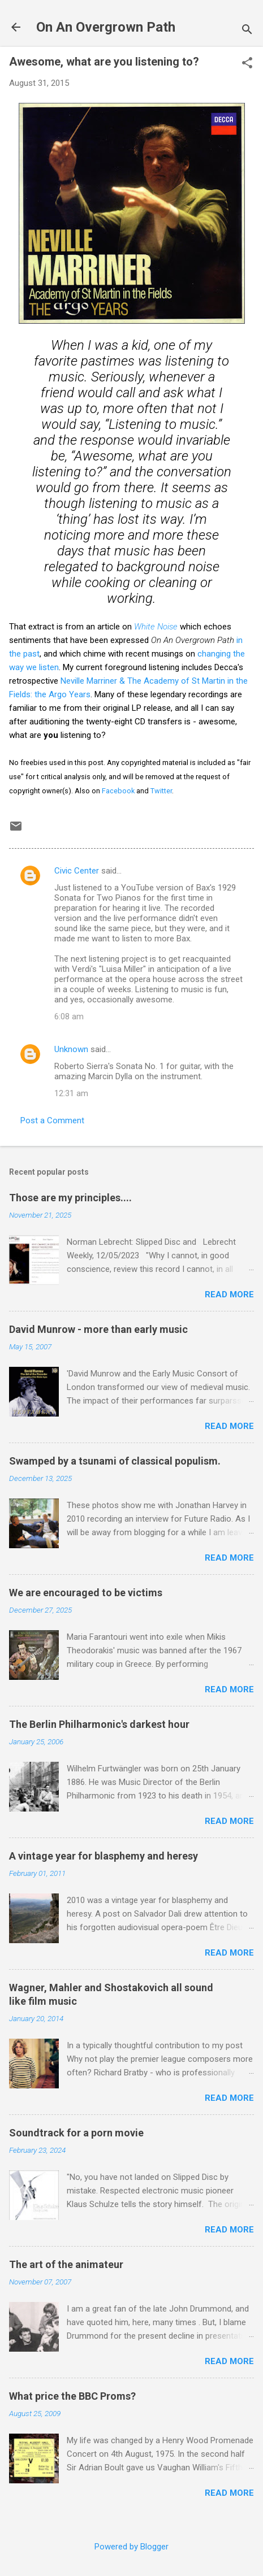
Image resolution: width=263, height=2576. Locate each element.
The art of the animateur (66, 2264)
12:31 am (71, 1093)
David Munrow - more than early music (98, 1329)
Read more (229, 1294)
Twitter (161, 791)
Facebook (118, 791)
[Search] (247, 31)
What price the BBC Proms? (72, 2396)
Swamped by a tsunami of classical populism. (115, 1461)
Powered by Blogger (131, 2547)
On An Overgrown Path (105, 27)
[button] (247, 64)
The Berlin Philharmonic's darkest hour (99, 1724)
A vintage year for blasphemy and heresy (103, 1856)
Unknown (71, 1049)
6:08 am (69, 1016)
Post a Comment (52, 1120)
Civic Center (76, 871)
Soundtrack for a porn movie (76, 2133)
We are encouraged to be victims (85, 1592)
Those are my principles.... (70, 1198)
